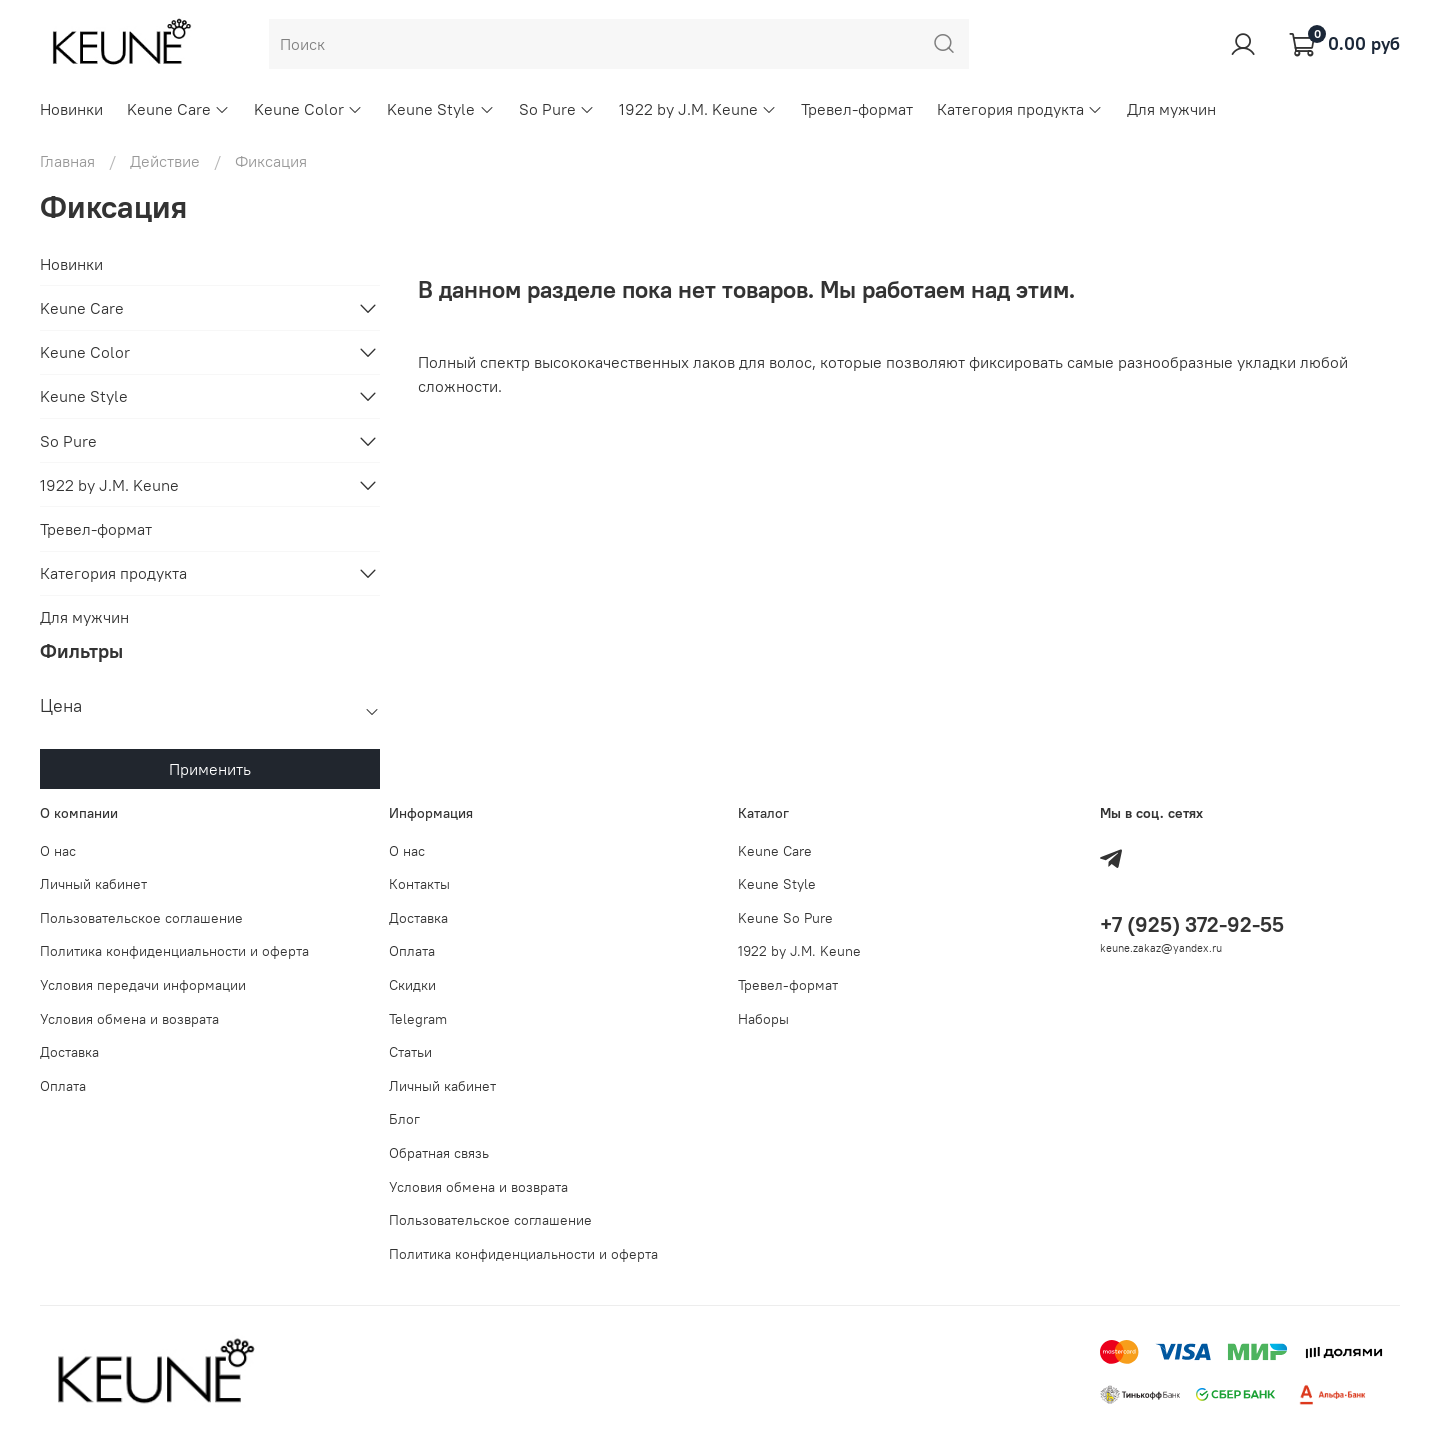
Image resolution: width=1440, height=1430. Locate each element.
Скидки (412, 985)
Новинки (71, 109)
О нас (58, 851)
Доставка (69, 1052)
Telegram (418, 1019)
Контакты (419, 884)
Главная (67, 161)
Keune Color (308, 109)
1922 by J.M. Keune (698, 109)
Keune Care (178, 109)
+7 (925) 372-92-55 (1192, 924)
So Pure (557, 109)
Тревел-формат (857, 109)
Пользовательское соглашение (141, 918)
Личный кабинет (93, 884)
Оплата (63, 1086)
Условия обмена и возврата (129, 1019)
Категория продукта (1020, 109)
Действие (165, 161)
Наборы (763, 1019)
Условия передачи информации (143, 985)
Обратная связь (439, 1153)
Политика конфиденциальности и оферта (174, 951)
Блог (404, 1119)
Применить (210, 769)
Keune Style (440, 109)
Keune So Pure (785, 918)
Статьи (410, 1052)
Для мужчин (1171, 109)
